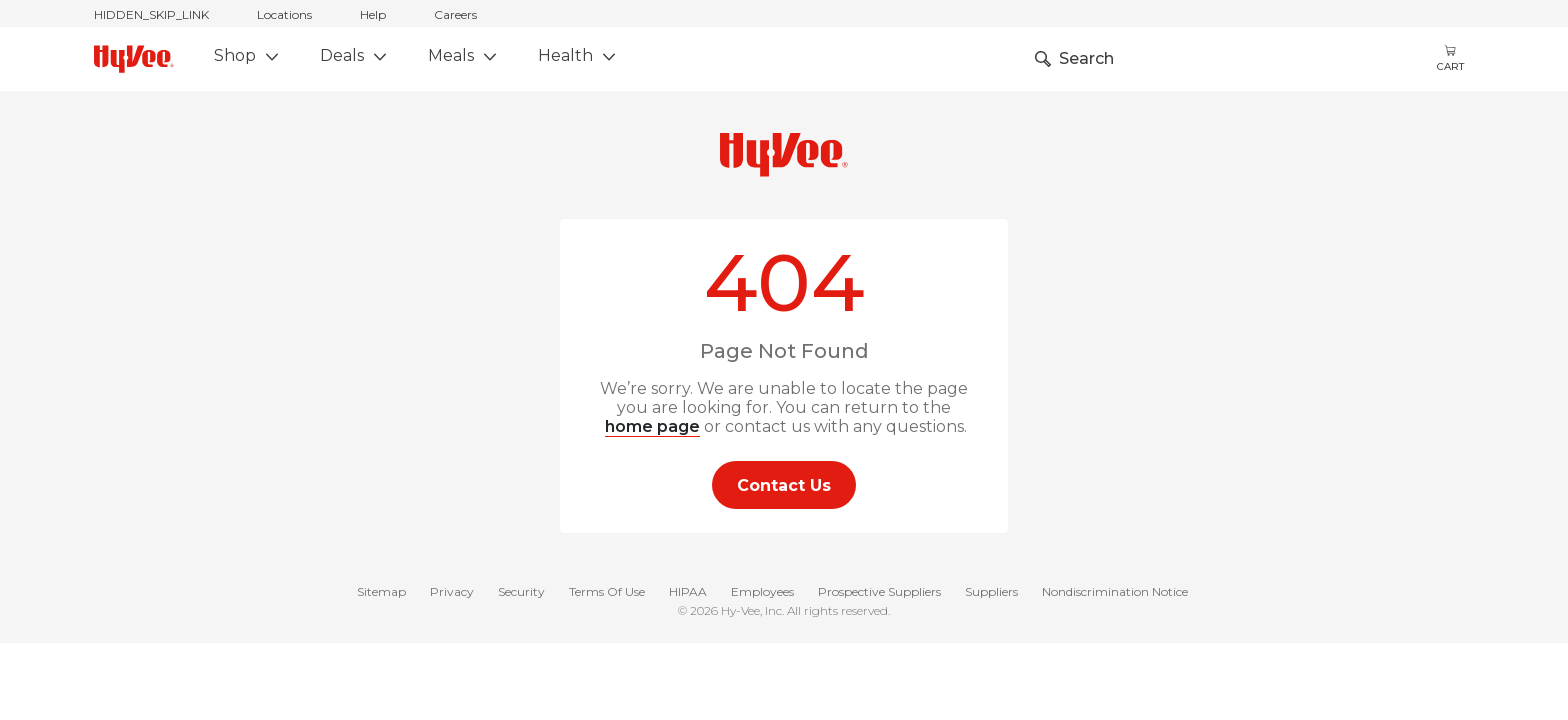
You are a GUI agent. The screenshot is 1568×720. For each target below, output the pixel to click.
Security (521, 592)
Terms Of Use (607, 592)
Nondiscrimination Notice (1115, 592)
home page (652, 426)
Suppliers (991, 592)
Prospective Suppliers (879, 592)
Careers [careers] (455, 14)
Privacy (452, 592)
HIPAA (688, 592)
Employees (762, 592)
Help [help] (373, 14)
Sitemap (381, 592)
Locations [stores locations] (284, 14)
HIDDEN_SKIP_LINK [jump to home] (151, 14)
